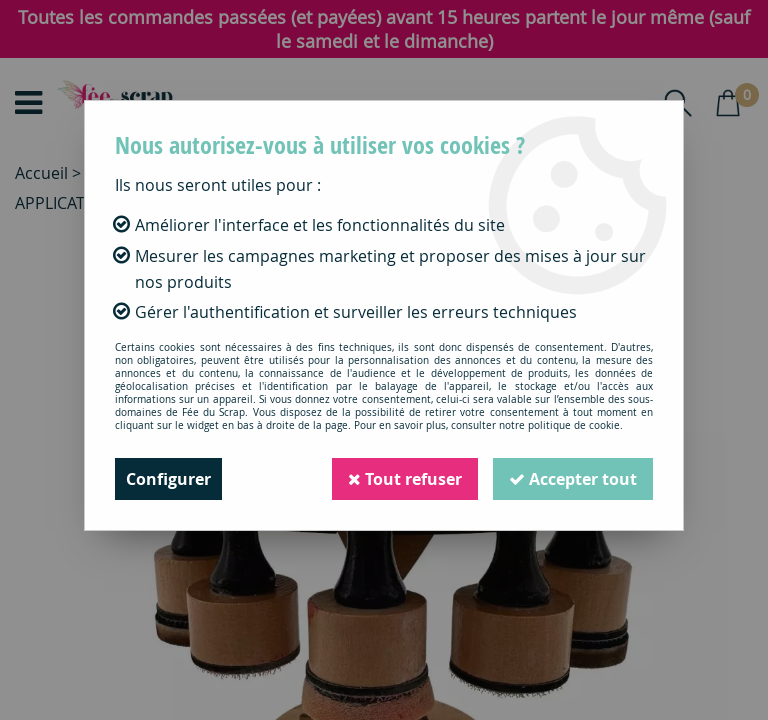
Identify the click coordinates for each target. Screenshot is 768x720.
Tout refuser (405, 479)
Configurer (168, 479)
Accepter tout (573, 479)
